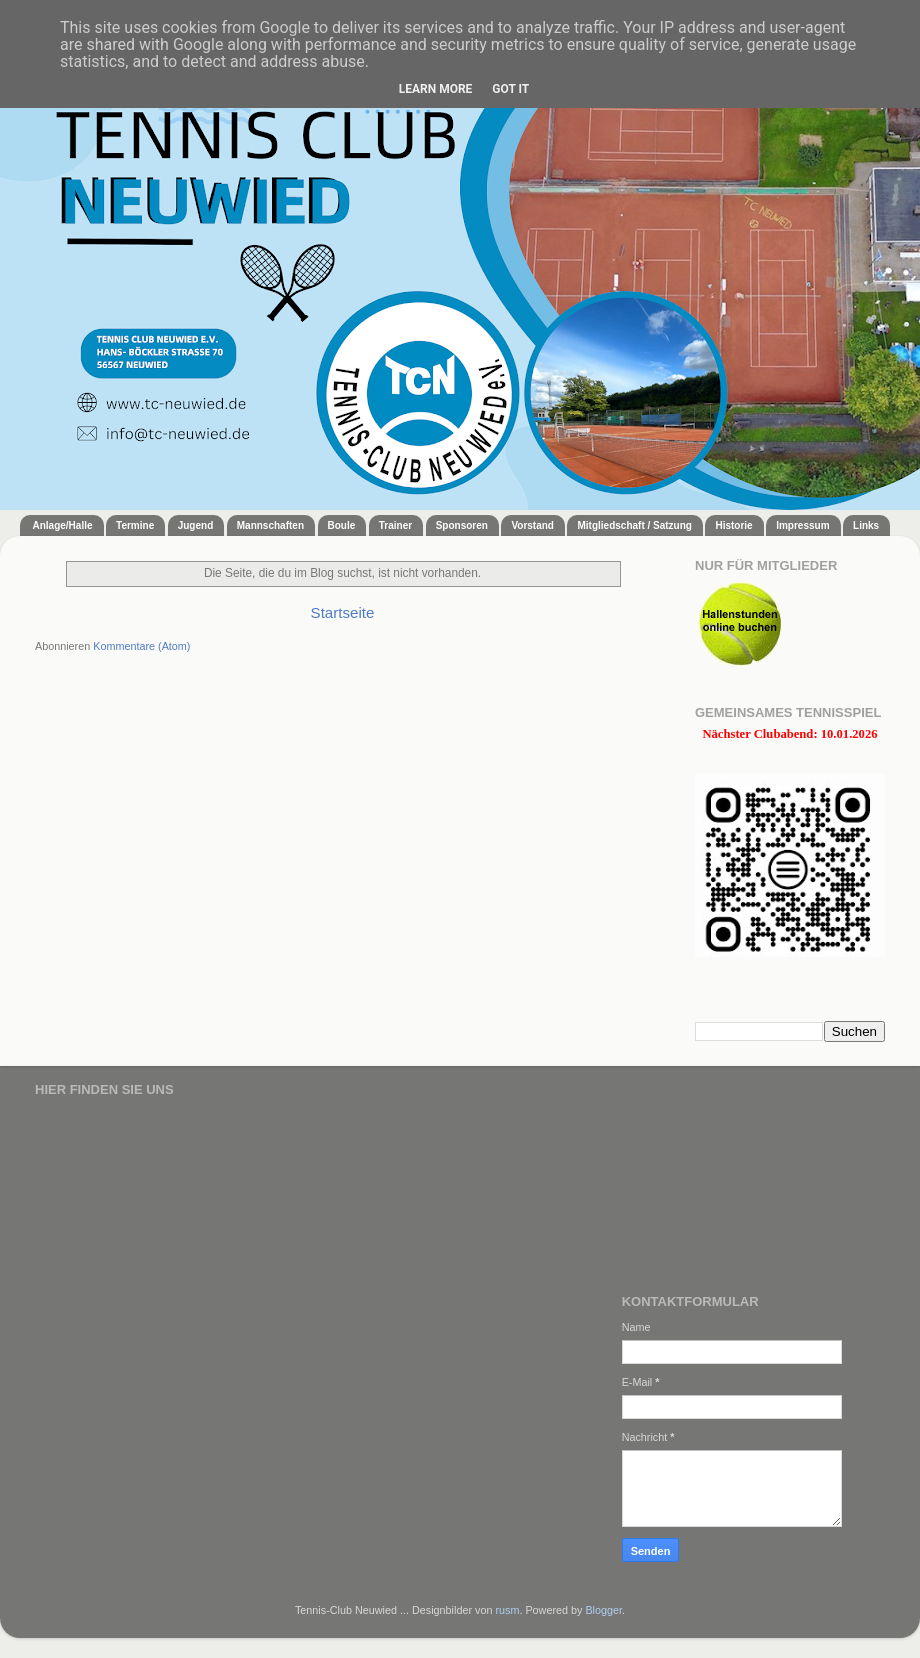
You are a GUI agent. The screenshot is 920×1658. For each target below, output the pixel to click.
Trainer (395, 525)
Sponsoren (462, 525)
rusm (507, 1610)
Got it (510, 89)
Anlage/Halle (63, 525)
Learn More (436, 89)
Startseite (343, 612)
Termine (135, 525)
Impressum (802, 525)
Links (866, 525)
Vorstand (532, 525)
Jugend (196, 525)
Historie (733, 525)
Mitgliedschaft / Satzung (634, 525)
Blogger (603, 1610)
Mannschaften (270, 525)
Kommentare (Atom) (141, 646)
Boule (342, 525)
